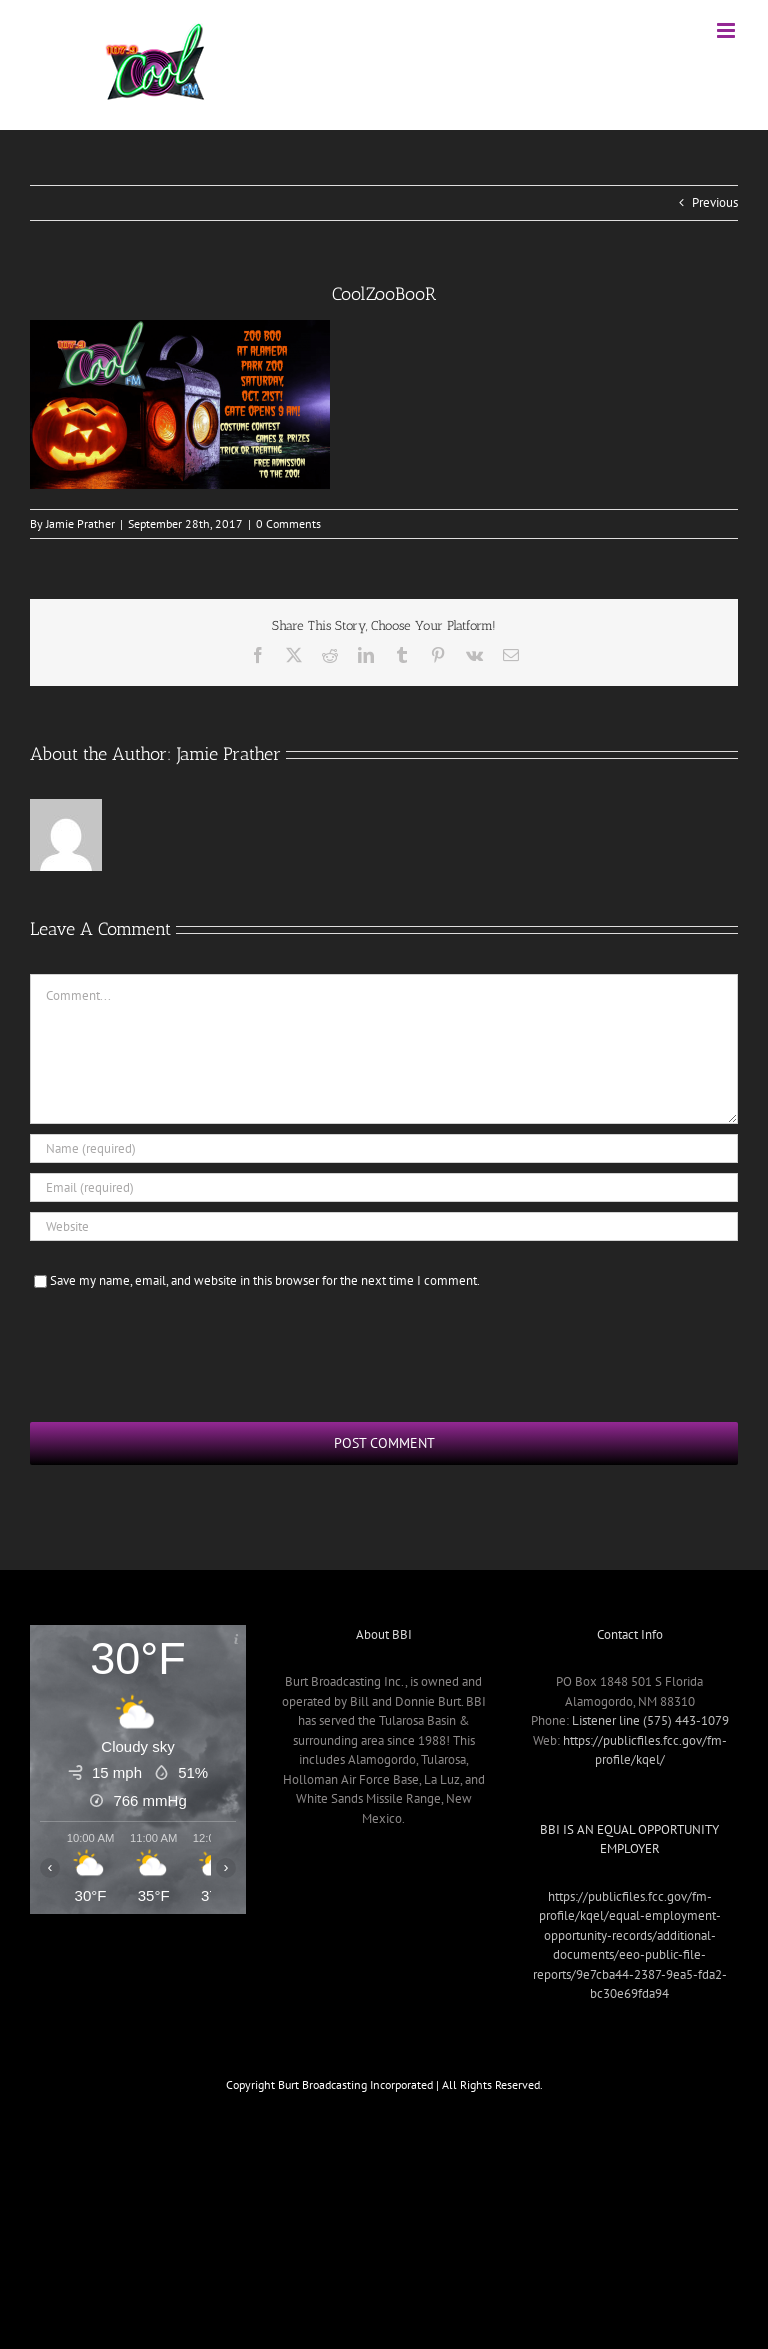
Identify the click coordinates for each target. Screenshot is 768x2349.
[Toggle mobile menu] (727, 30)
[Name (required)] (384, 1148)
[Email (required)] (384, 1187)
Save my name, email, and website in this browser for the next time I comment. (265, 1280)
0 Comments (288, 523)
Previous (715, 202)
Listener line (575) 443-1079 (650, 1720)
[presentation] (182, 1353)
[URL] (384, 1226)
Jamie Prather (80, 523)
